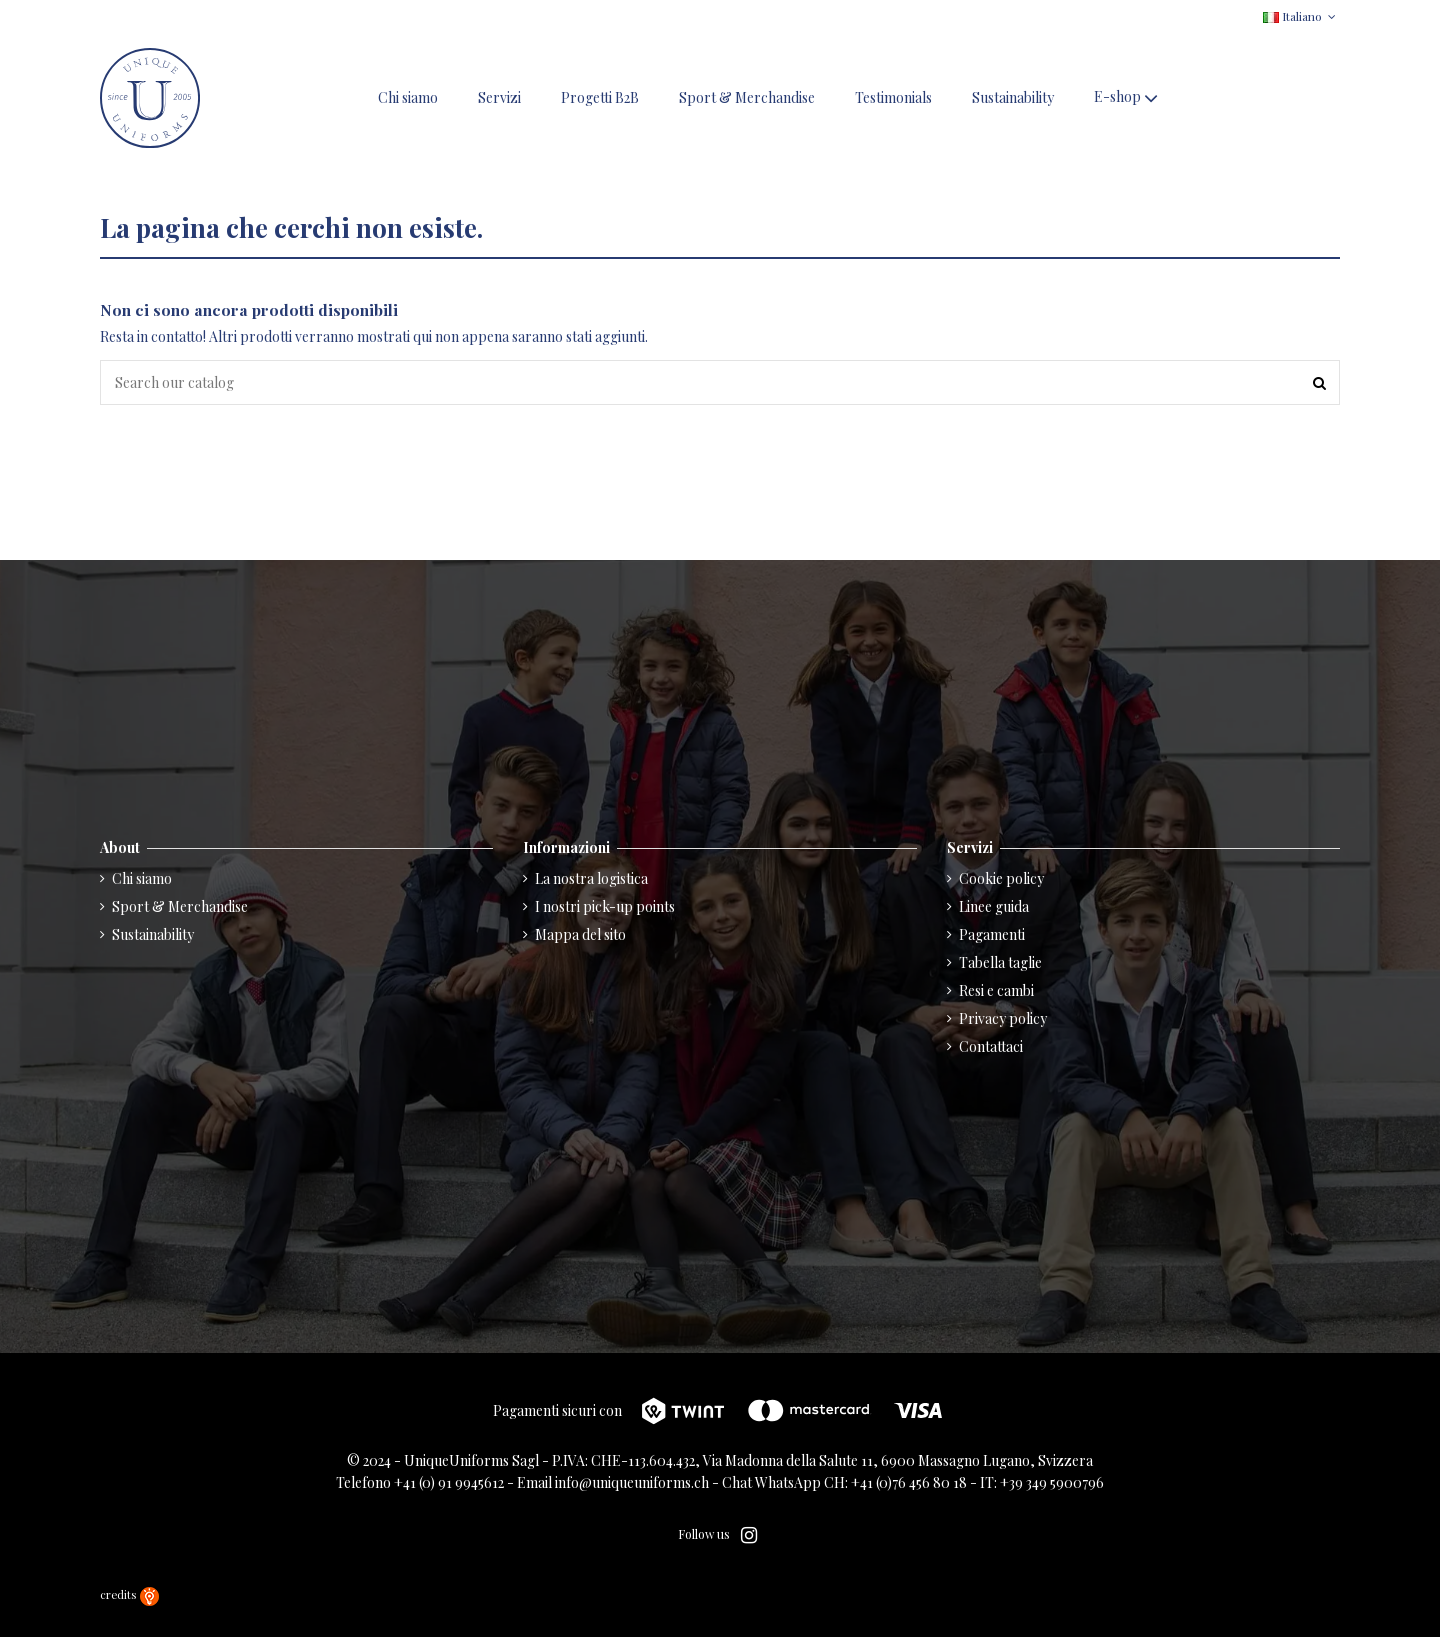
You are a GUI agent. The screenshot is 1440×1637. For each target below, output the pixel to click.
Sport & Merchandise (180, 906)
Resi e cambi (996, 990)
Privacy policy (1003, 1018)
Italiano (1301, 16)
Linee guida (994, 906)
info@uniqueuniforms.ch (632, 1482)
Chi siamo (142, 878)
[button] (1128, 98)
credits (129, 1594)
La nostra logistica (591, 878)
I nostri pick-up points (605, 906)
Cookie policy (1001, 878)
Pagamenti (992, 934)
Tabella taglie (1000, 962)
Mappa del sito (580, 934)
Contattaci (991, 1046)
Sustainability (153, 934)
